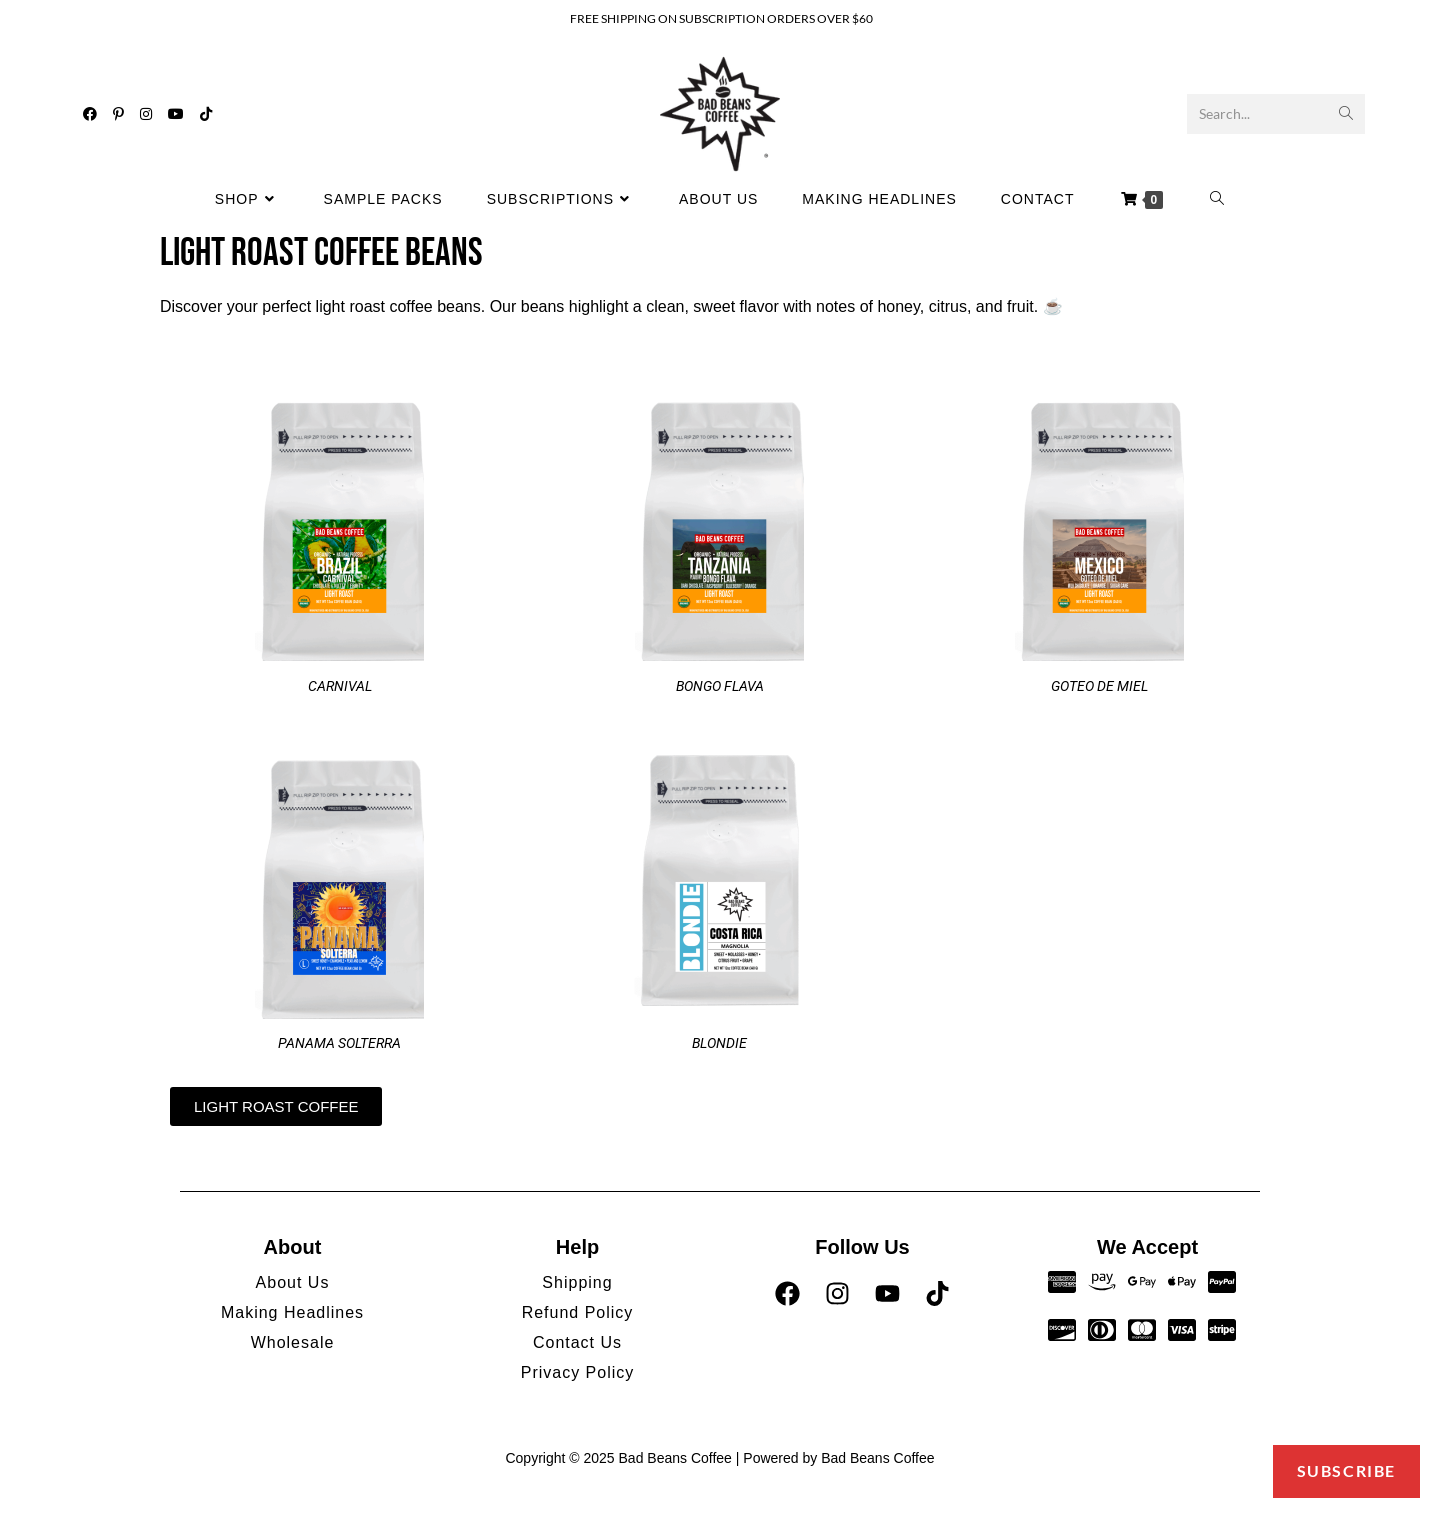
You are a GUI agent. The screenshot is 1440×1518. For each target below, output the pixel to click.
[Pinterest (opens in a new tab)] (118, 114)
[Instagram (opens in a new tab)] (146, 114)
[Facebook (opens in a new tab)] (90, 114)
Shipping (577, 1282)
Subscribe (1346, 1470)
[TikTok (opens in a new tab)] (206, 114)
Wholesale (293, 1342)
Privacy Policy (578, 1372)
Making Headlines (292, 1312)
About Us (293, 1282)
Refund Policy (578, 1312)
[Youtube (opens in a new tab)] (176, 114)
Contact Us (577, 1342)
